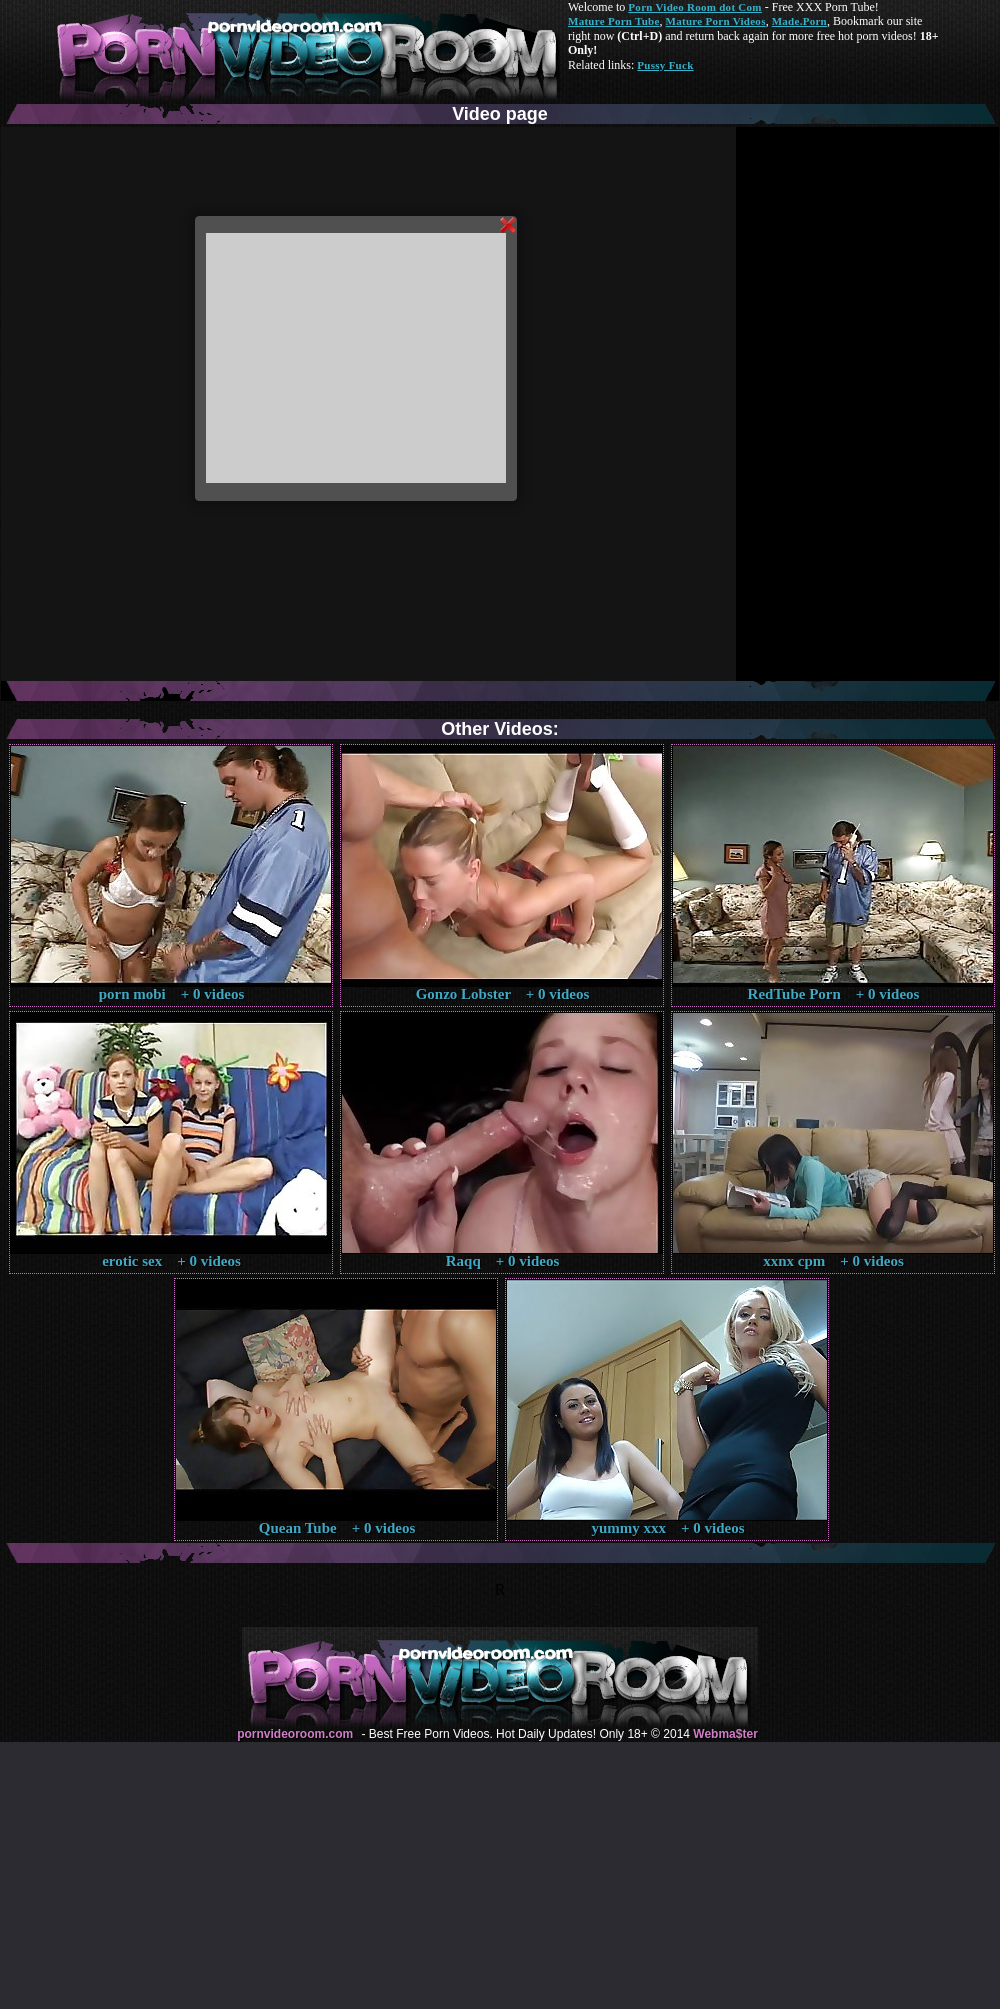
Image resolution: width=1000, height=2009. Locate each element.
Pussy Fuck (665, 65)
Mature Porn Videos (716, 21)
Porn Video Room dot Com (694, 7)
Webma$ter (725, 1734)
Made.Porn (799, 21)
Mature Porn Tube (614, 21)
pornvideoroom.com (295, 1734)
